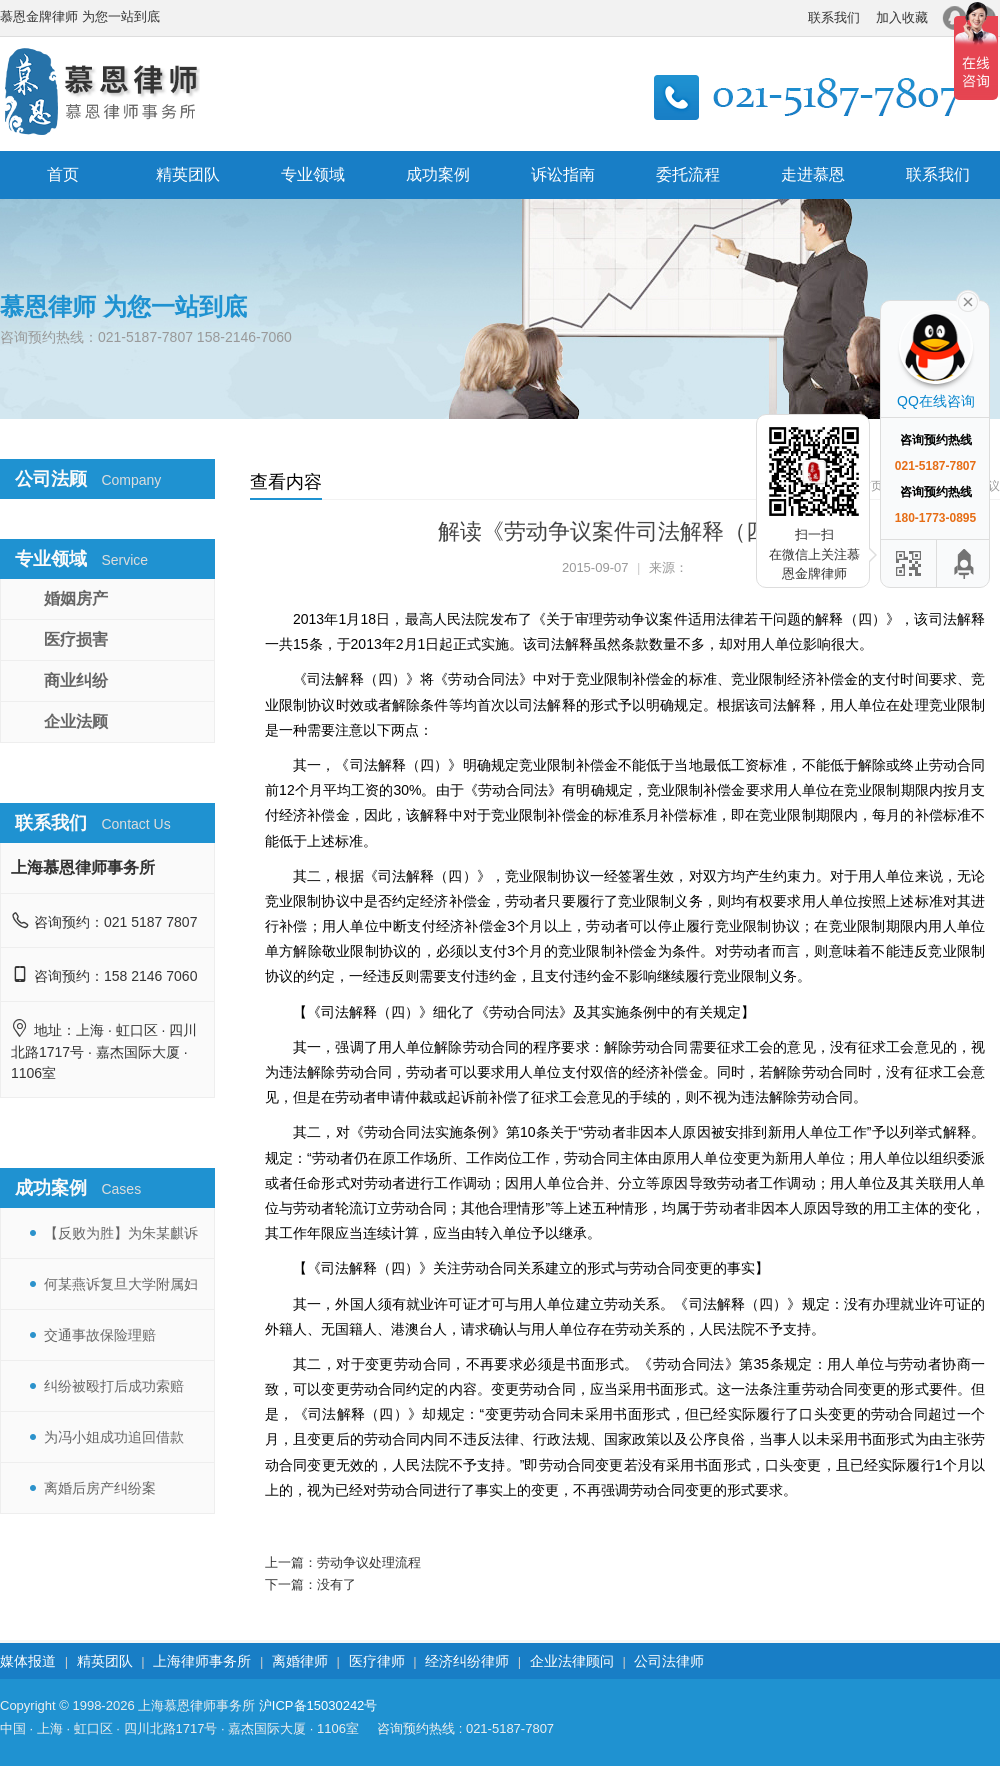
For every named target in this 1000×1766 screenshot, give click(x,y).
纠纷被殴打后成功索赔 (114, 1386)
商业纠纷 (76, 680)
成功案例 (438, 174)
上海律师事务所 (202, 1661)
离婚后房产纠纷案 (100, 1488)
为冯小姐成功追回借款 (114, 1437)
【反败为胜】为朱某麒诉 (121, 1233)
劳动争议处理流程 (369, 1562)
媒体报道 (28, 1661)
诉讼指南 (563, 174)
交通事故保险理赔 (100, 1335)
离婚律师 (300, 1661)
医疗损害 (76, 639)
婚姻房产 (76, 598)
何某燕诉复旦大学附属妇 (121, 1284)
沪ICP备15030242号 (318, 1705)
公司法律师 (669, 1661)
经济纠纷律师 (467, 1661)
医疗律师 (377, 1661)
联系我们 (834, 17)
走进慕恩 (813, 174)
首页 (63, 174)
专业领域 (313, 174)
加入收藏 (902, 17)
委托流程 (688, 174)
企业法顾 (76, 721)
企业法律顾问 (572, 1661)
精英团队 (188, 174)
